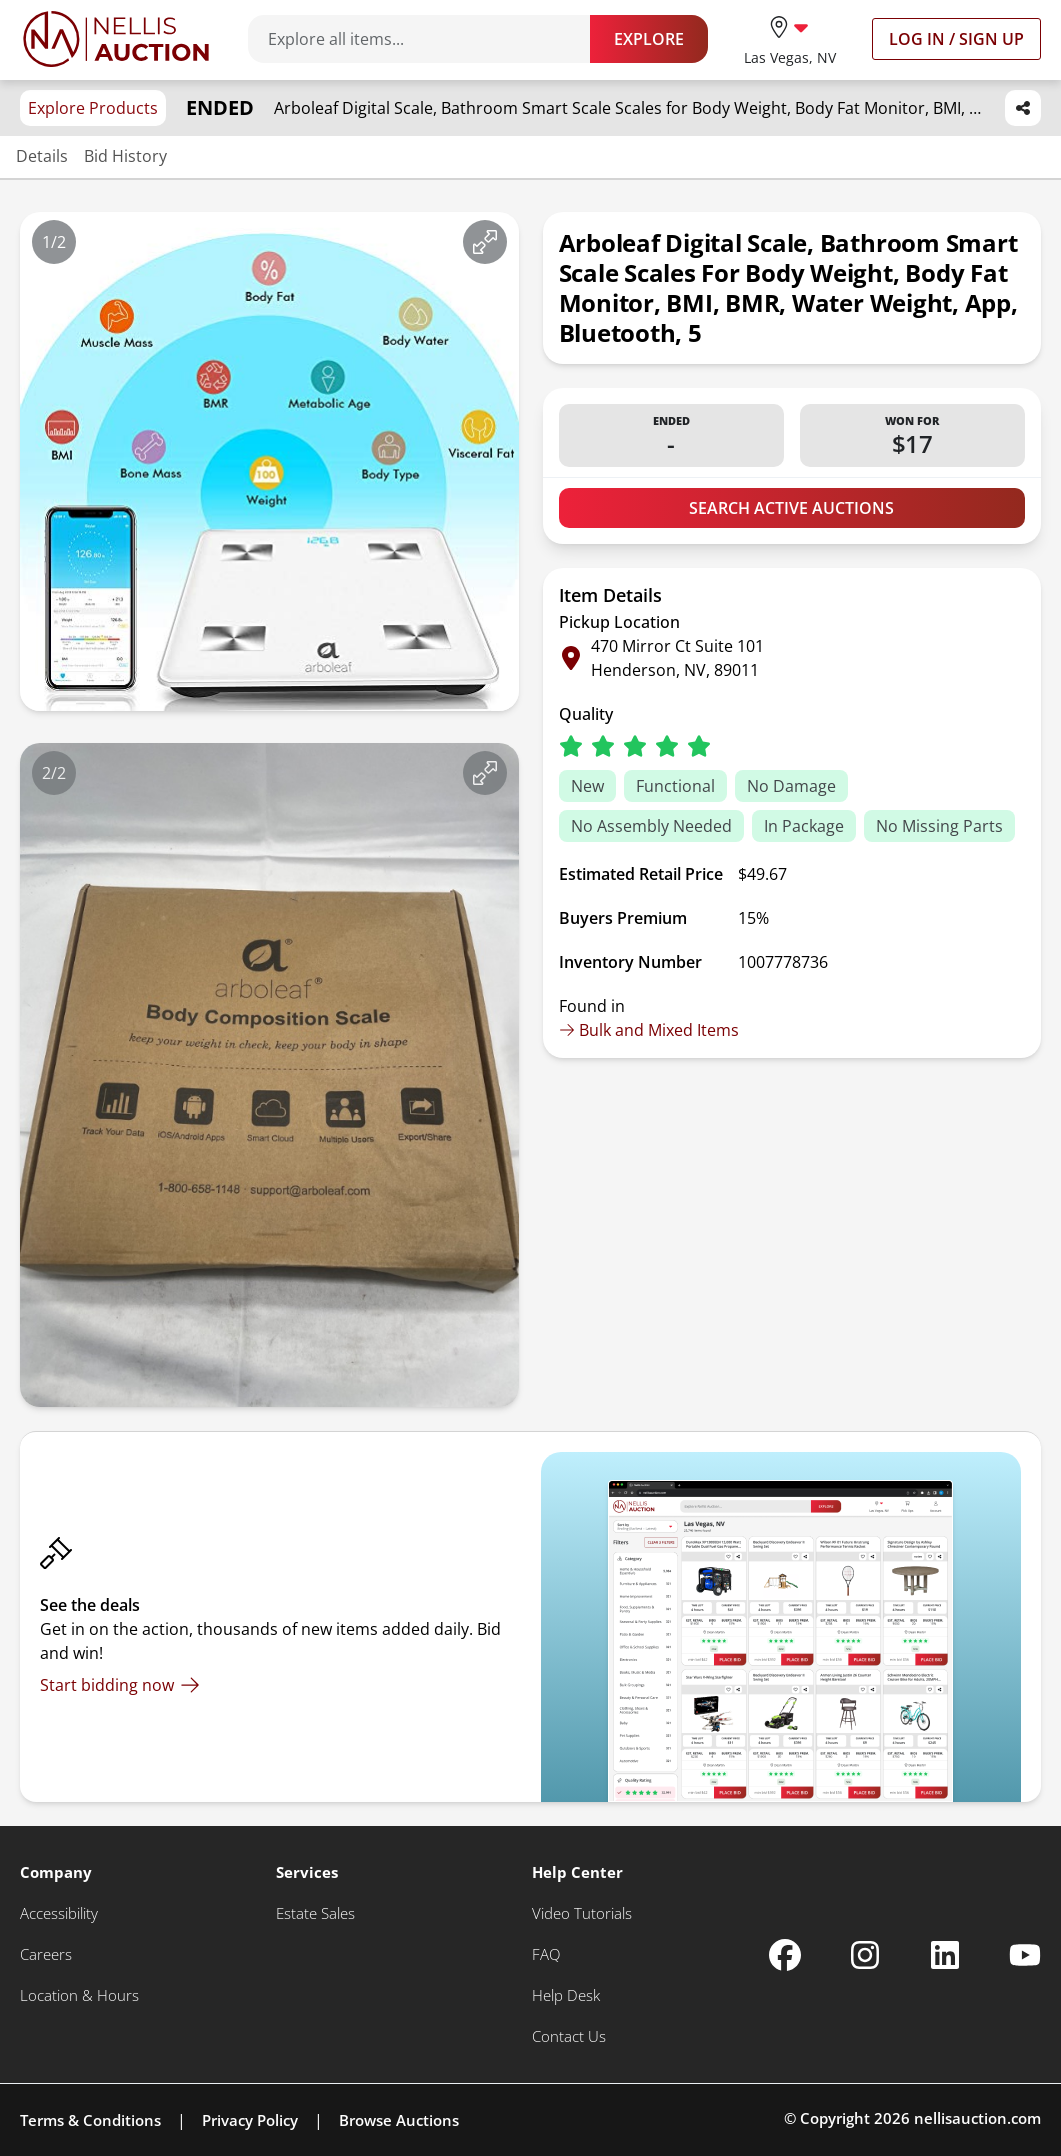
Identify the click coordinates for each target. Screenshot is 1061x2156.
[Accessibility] (59, 1913)
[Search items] (429, 39)
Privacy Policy (250, 2120)
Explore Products (93, 108)
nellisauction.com (977, 2118)
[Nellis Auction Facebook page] (785, 1955)
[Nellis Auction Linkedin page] (945, 1955)
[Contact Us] (569, 2036)
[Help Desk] (566, 1995)
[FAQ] (546, 1954)
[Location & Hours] (79, 1995)
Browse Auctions (399, 2120)
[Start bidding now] (120, 1685)
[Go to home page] (116, 39)
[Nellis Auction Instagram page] (865, 1955)
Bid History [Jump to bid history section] (125, 156)
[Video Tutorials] (582, 1913)
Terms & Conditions (90, 2120)
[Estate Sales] (315, 1913)
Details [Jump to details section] (42, 156)
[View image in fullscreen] (485, 242)
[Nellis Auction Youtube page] (1025, 1955)
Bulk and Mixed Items (649, 1030)
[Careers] (46, 1954)
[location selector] (790, 38)
